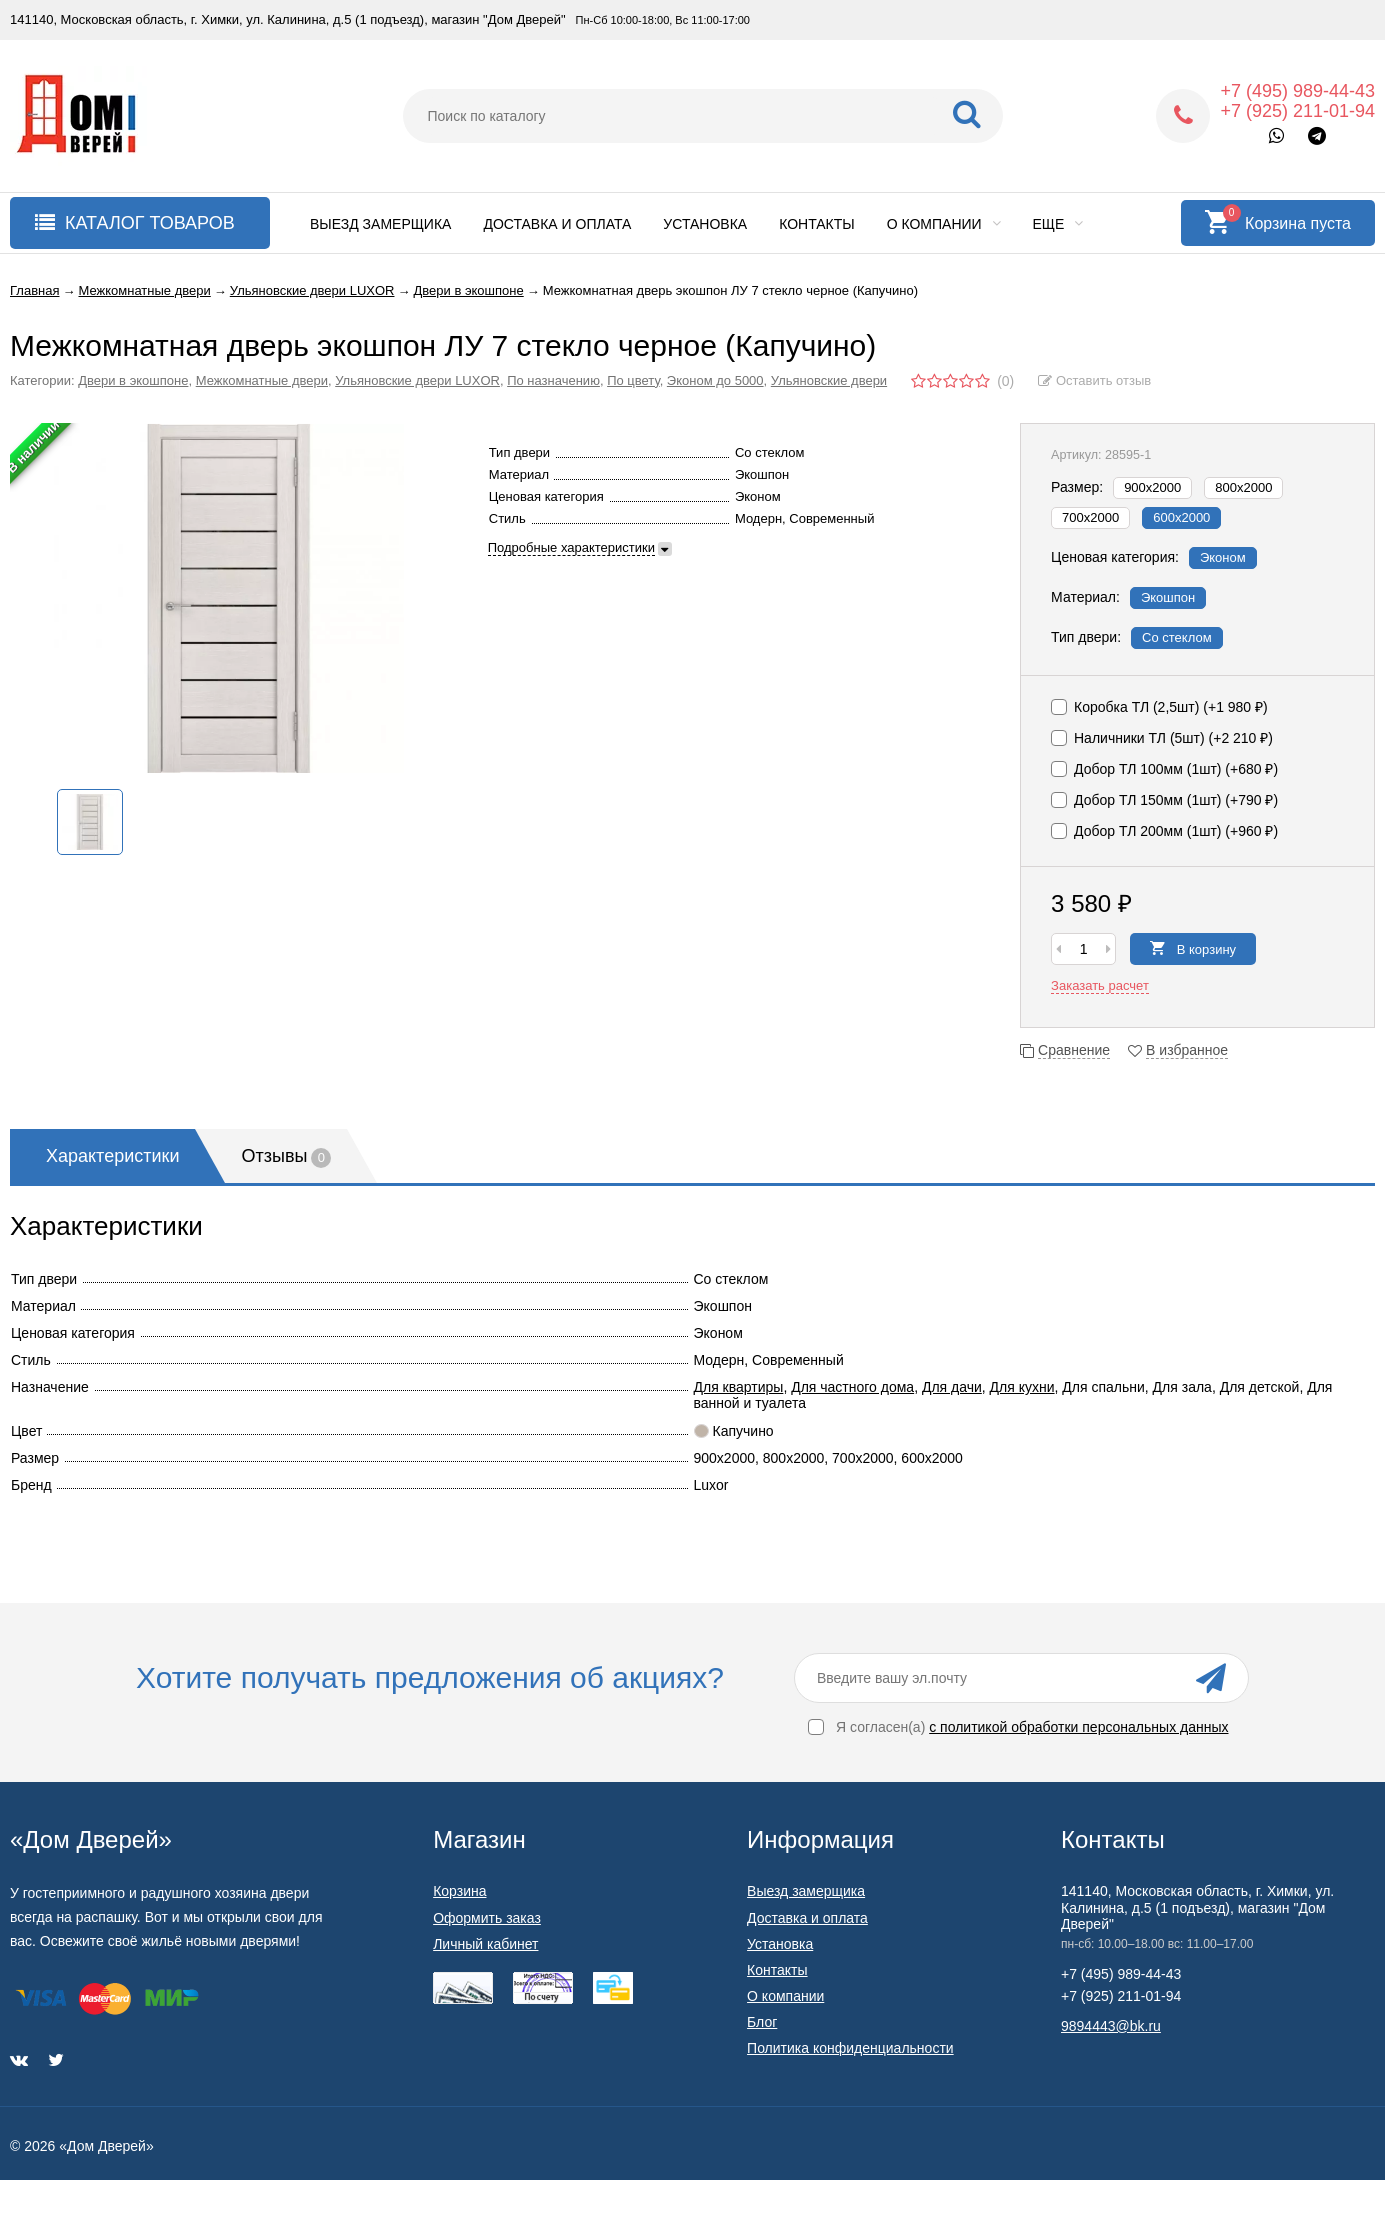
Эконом (1223, 557)
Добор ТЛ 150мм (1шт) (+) (1164, 800)
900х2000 (1152, 487)
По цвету (633, 380)
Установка (705, 224)
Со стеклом (1177, 637)
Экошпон (1168, 597)
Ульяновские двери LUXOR (417, 380)
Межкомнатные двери (262, 380)
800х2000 (1243, 487)
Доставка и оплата (557, 224)
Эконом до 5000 (715, 380)
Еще (1058, 224)
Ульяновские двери (829, 380)
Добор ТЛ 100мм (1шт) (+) (1164, 769)
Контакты (817, 224)
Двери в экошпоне (133, 380)
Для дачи (952, 1387)
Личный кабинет (485, 1944)
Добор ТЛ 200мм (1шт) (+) (1164, 831)
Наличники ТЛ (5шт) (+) (1162, 738)
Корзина (459, 1891)
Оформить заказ (487, 1918)
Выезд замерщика (380, 224)
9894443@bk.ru (1111, 2026)
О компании (944, 224)
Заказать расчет (1100, 985)
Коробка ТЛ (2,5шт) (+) (1159, 707)
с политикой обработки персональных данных (1078, 1727)
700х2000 (1090, 517)
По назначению (553, 380)
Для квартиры (739, 1387)
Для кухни (1022, 1387)
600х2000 (1181, 517)
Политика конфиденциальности (850, 2048)
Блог (762, 2022)
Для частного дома (852, 1387)
